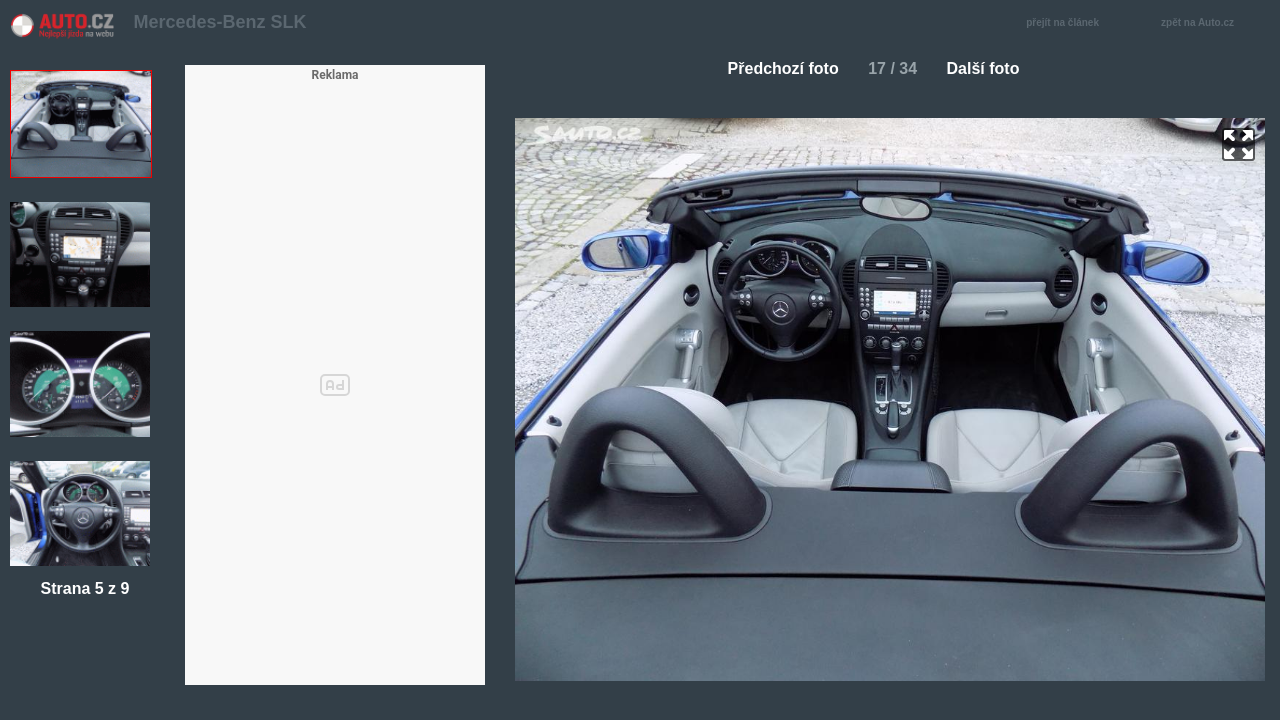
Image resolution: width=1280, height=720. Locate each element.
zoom (1238, 144)
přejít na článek (1068, 23)
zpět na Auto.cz (1208, 23)
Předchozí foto (775, 68)
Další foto (991, 68)
